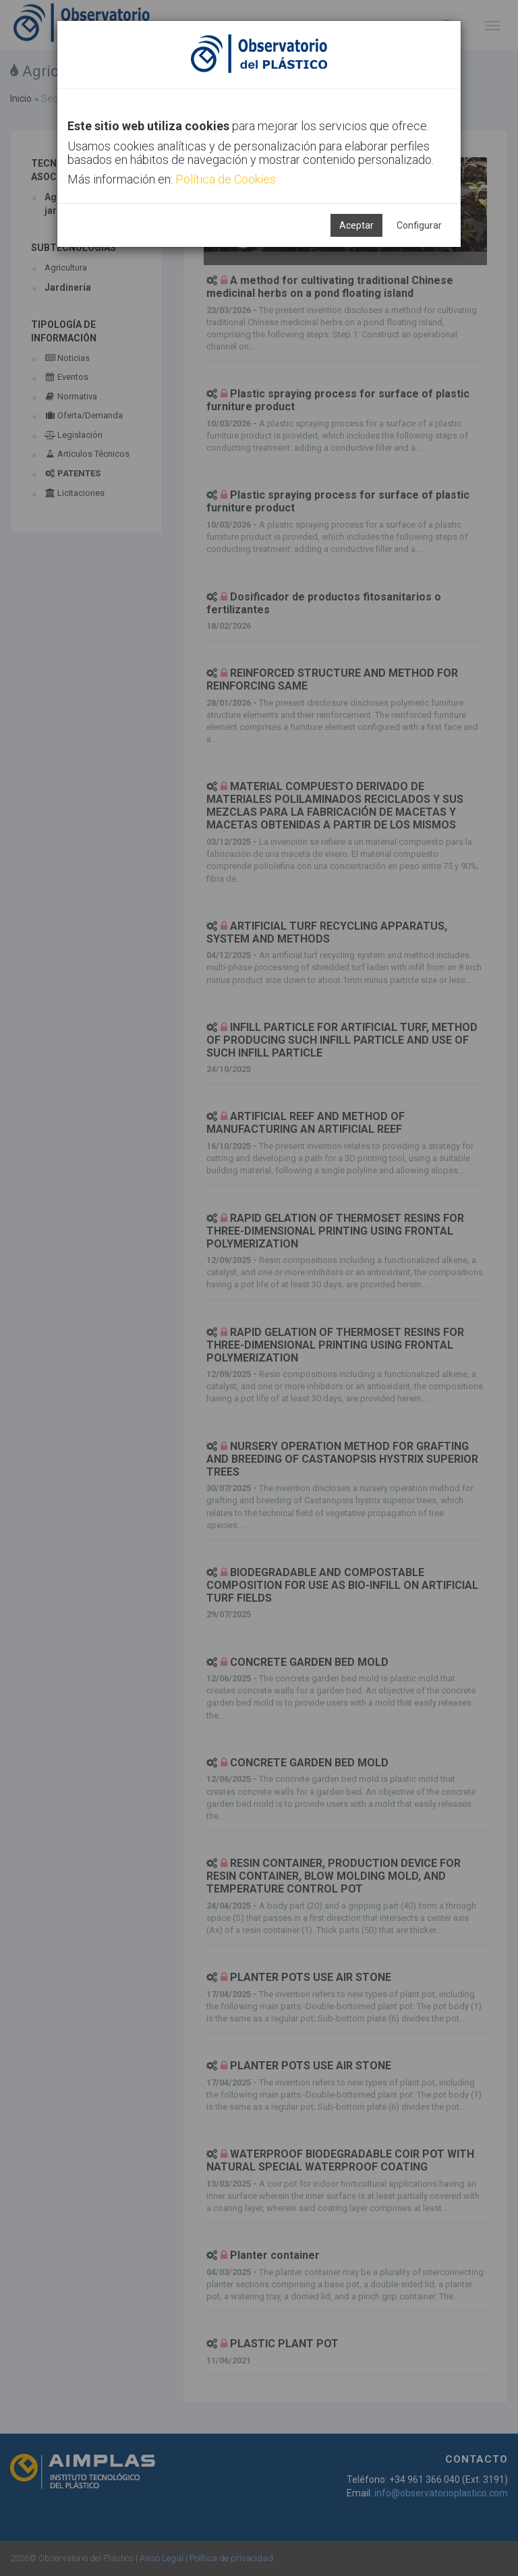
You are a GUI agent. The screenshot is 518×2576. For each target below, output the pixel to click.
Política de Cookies (225, 179)
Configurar (419, 225)
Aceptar (356, 225)
